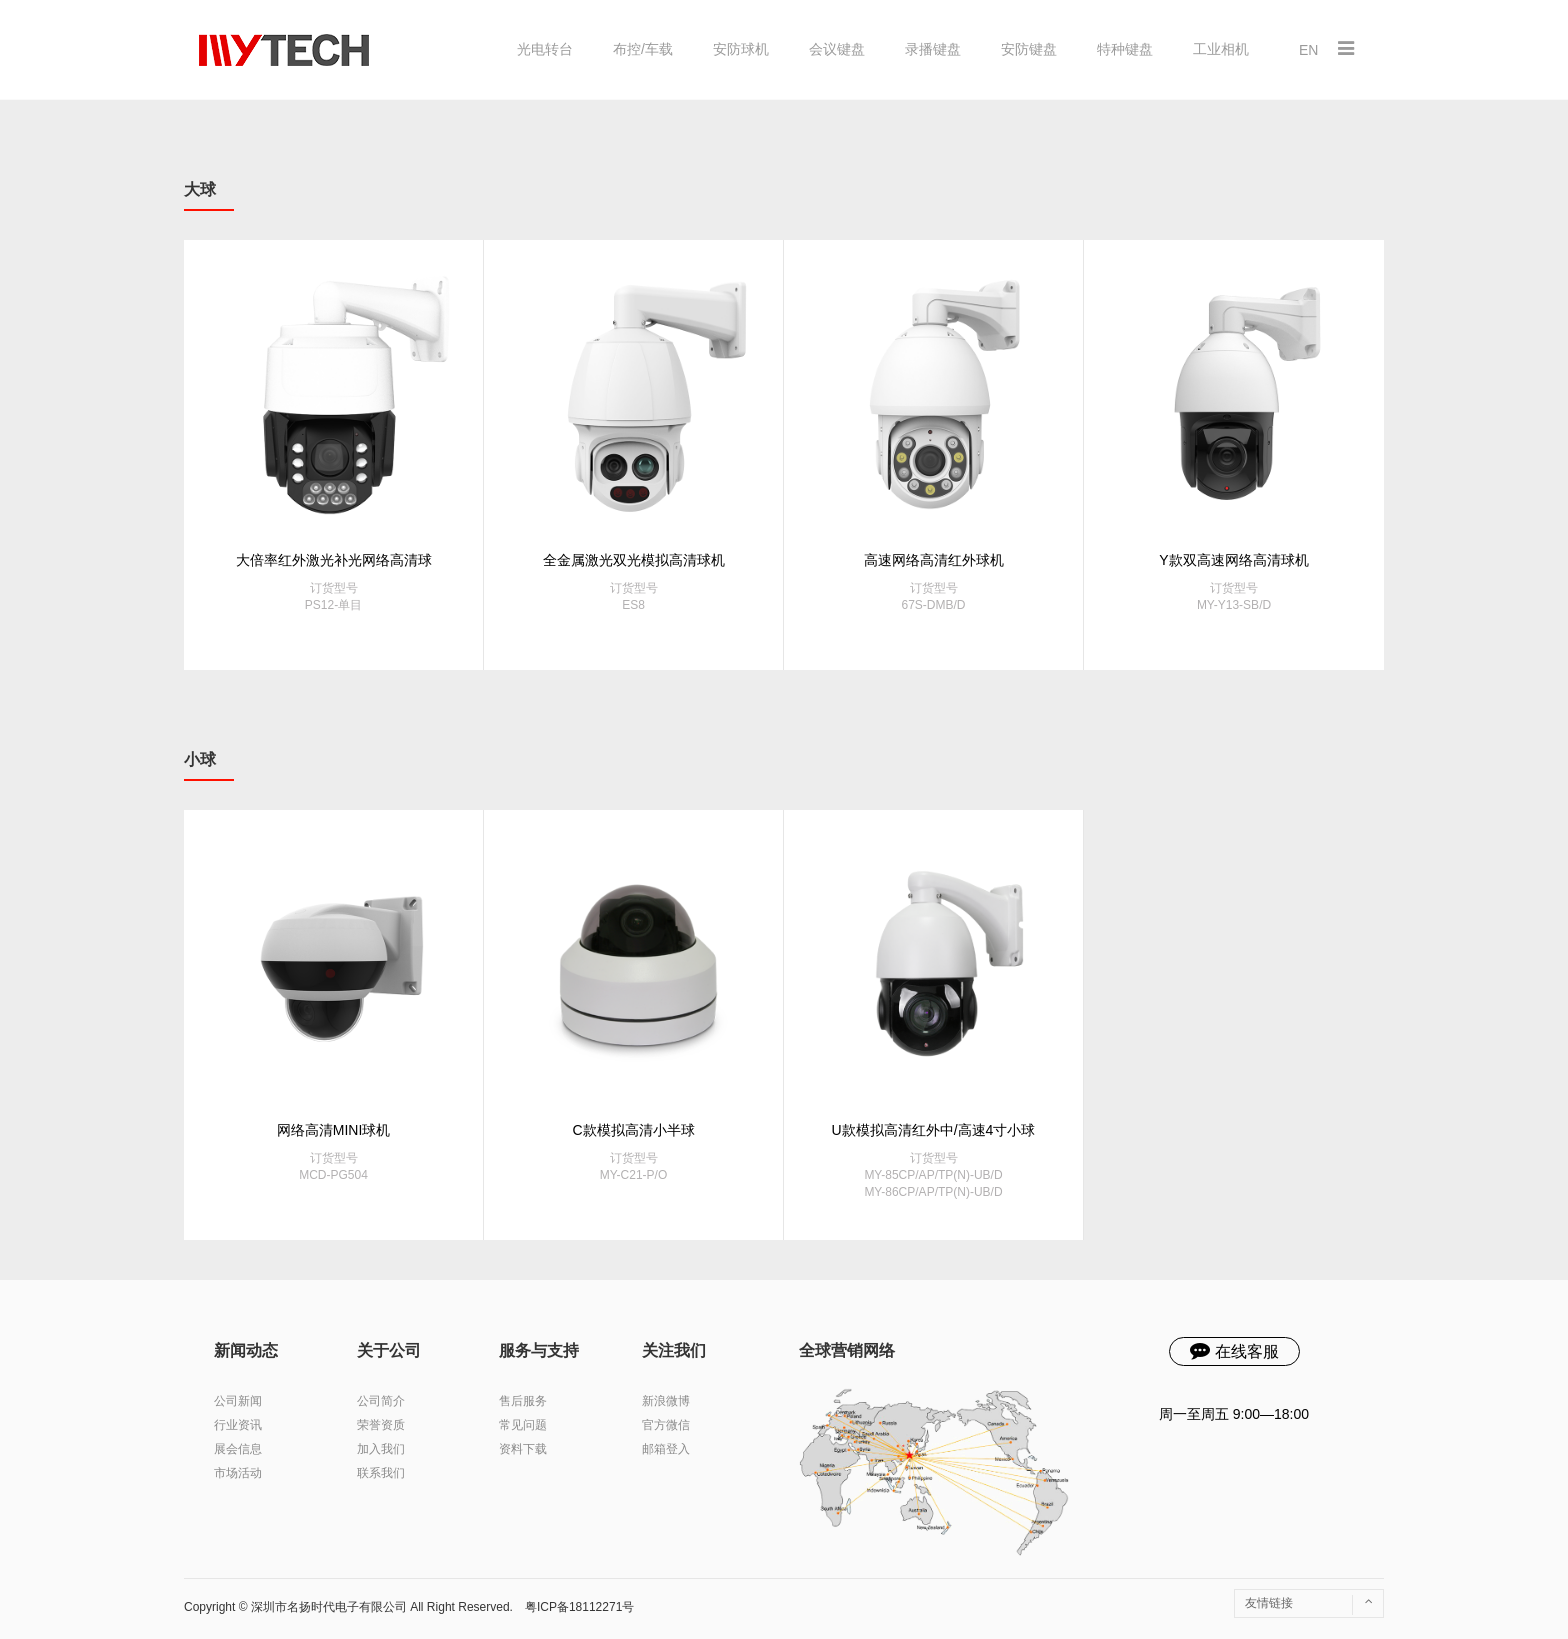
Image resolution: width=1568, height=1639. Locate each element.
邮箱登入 (666, 1449)
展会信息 (238, 1449)
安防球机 (741, 49)
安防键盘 (1029, 49)
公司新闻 (238, 1401)
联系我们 (381, 1473)
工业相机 (1221, 49)
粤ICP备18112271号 (579, 1607)
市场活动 (238, 1473)
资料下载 (523, 1449)
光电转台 (545, 49)
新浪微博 (666, 1401)
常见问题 (523, 1425)
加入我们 (381, 1449)
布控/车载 (643, 49)
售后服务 (523, 1401)
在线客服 (1234, 1350)
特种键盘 (1125, 49)
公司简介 (381, 1401)
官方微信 (666, 1425)
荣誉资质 (381, 1425)
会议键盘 (837, 49)
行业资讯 (238, 1425)
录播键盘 (933, 49)
